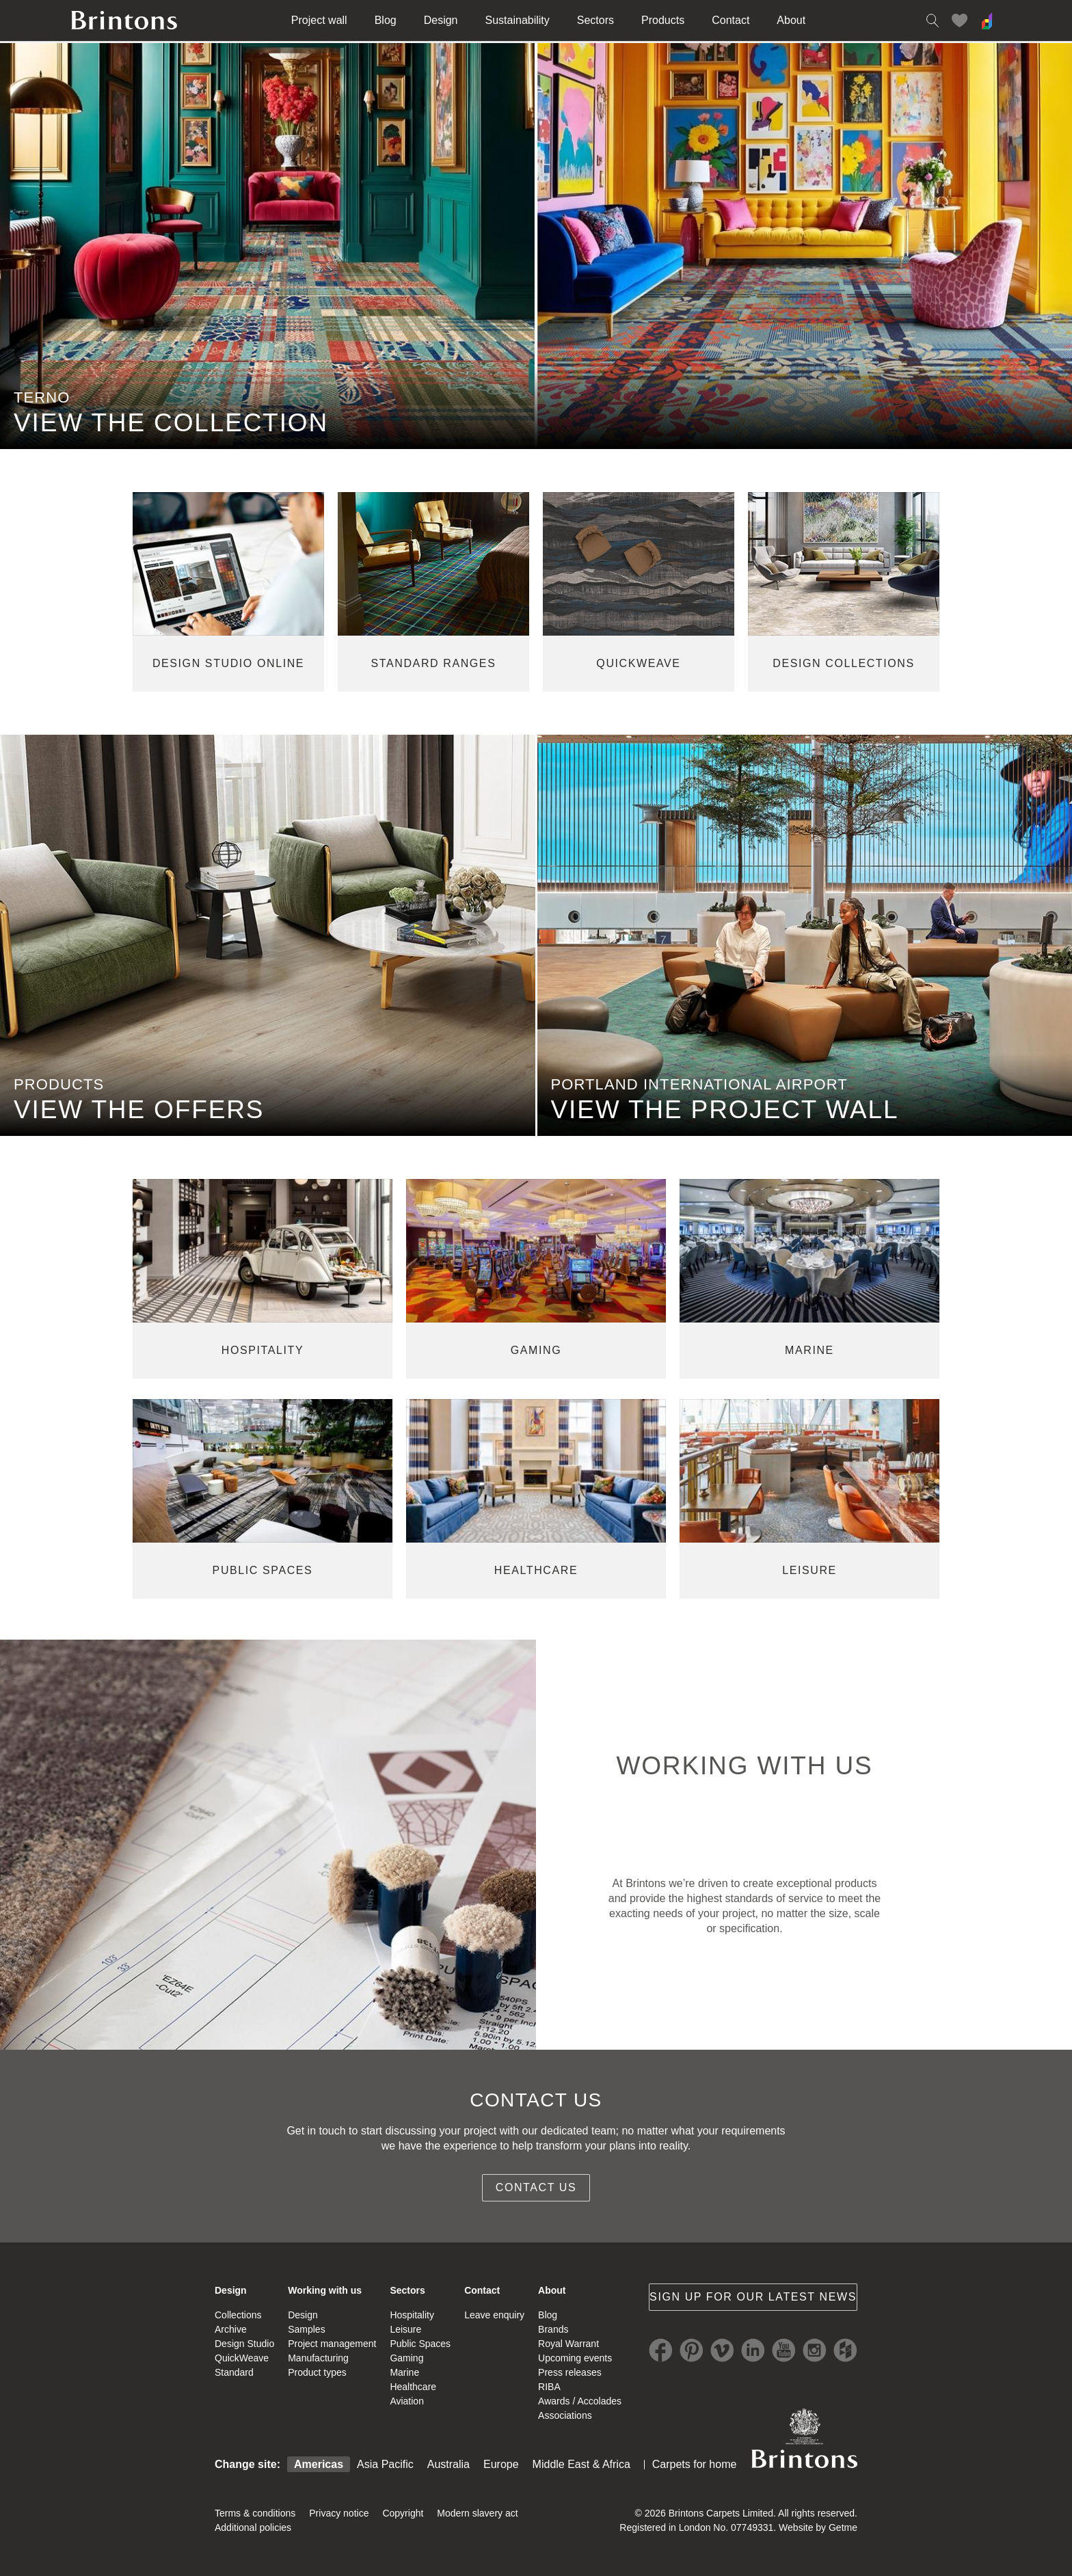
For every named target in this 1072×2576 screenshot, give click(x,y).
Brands (553, 2329)
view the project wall (725, 1110)
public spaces (263, 1570)
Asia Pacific (385, 2464)
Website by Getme (818, 2527)
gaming (536, 1350)
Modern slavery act (477, 2513)
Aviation (407, 2401)
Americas (318, 2464)
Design (441, 20)
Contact (730, 20)
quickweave (638, 663)
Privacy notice (338, 2513)
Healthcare (413, 2386)
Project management (332, 2343)
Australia (448, 2464)
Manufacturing (318, 2358)
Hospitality (412, 2314)
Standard (234, 2372)
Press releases (570, 2372)
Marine (404, 2372)
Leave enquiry (494, 2314)
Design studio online (228, 663)
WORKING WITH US (744, 1766)
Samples (306, 2329)
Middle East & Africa (581, 2464)
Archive (231, 2329)
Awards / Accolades (579, 2401)
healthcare (536, 1570)
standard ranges (433, 663)
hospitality (263, 1350)
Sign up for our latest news (753, 2297)
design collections (844, 663)
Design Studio (244, 2343)
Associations (565, 2415)
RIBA (549, 2386)
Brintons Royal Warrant (804, 2438)
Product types (317, 2372)
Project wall (319, 20)
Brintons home (124, 20)
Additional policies (253, 2527)
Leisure (405, 2329)
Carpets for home (694, 2464)
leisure (809, 1570)
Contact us (536, 2187)
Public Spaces (420, 2343)
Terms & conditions (255, 2513)
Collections (238, 2314)
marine (809, 1350)
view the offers (139, 1110)
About (791, 20)
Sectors (595, 20)
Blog (386, 20)
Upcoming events (575, 2358)
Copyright (402, 2513)
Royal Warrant (568, 2343)
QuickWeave (242, 2358)
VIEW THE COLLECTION (171, 423)
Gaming (406, 2358)
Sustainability (517, 20)
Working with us (325, 2290)
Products (662, 20)
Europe (501, 2464)
